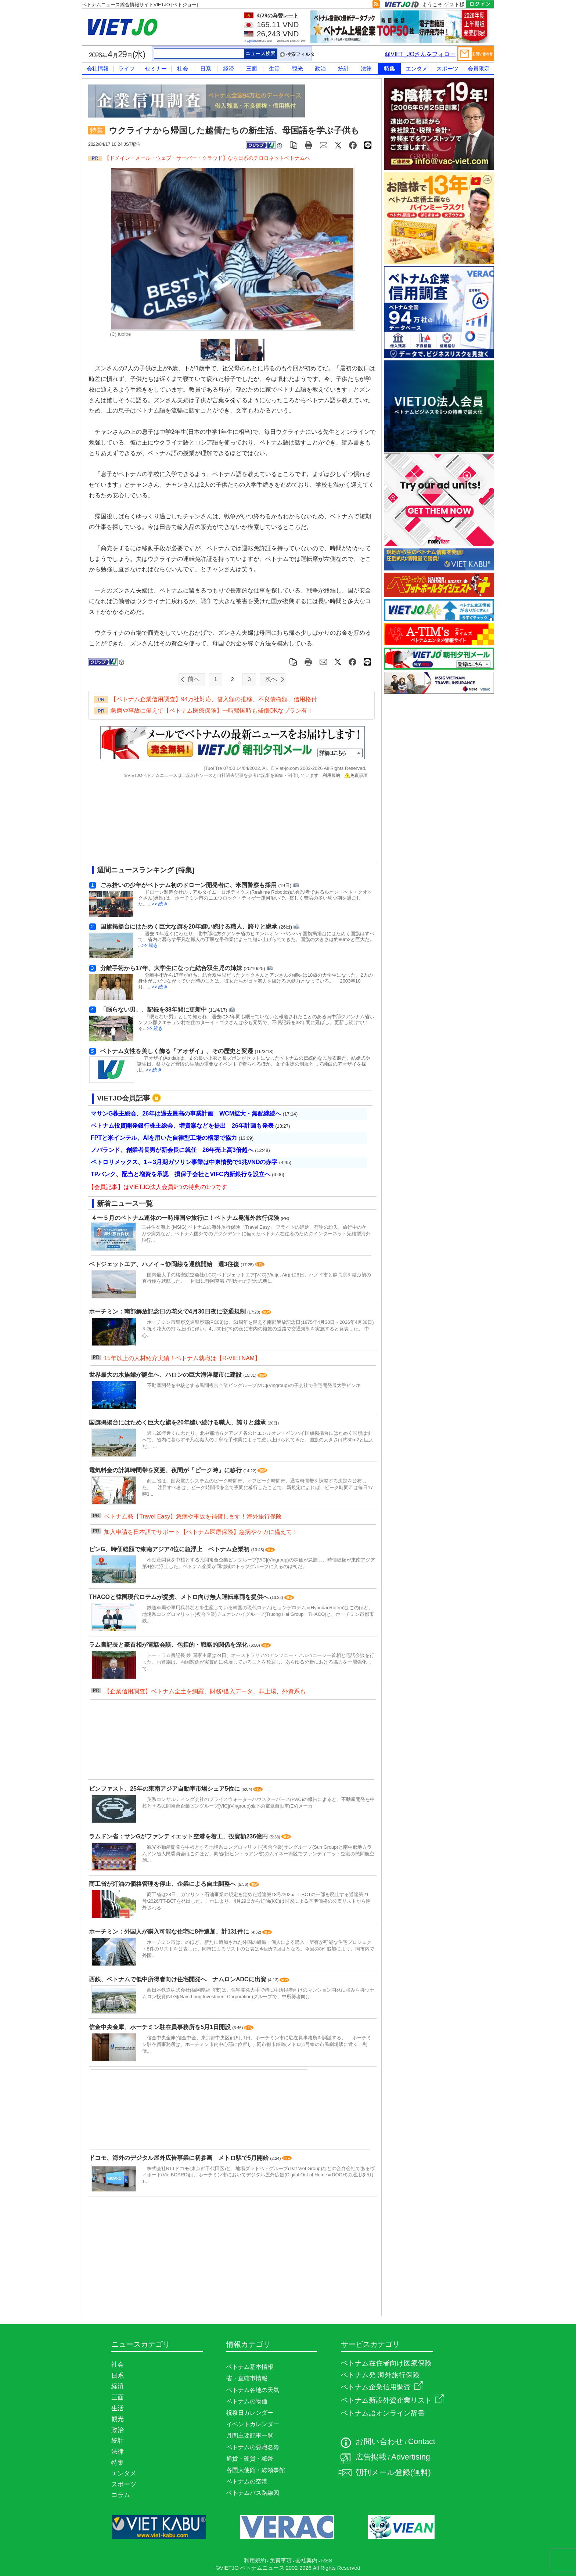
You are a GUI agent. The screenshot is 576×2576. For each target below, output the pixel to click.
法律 (366, 68)
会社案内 (306, 2561)
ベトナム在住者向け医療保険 (386, 2363)
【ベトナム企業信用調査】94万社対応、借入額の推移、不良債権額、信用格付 (214, 699)
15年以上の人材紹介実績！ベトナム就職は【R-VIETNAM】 (182, 1358)
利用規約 (331, 775)
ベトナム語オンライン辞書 (383, 2413)
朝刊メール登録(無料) (393, 2472)
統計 (343, 68)
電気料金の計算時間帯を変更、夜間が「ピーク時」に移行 (166, 1470)
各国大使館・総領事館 (255, 2470)
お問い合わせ (379, 2441)
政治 (320, 68)
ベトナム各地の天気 (252, 2390)
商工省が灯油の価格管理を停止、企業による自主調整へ (163, 1884)
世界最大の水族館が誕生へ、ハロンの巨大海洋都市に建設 (166, 1375)
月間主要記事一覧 (249, 2435)
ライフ (126, 68)
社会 (182, 68)
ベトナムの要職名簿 (252, 2447)
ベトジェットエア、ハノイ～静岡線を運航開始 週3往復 (165, 1264)
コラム (120, 2494)
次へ (271, 679)
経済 (228, 68)
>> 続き (160, 904)
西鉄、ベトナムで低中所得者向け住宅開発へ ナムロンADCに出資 (178, 1979)
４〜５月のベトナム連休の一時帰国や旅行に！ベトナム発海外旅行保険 (185, 1218)
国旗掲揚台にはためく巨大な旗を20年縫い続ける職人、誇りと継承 (178, 1422)
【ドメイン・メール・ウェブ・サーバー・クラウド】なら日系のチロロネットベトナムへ (207, 158)
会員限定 (479, 68)
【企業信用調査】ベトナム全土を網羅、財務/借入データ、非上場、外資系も (204, 1691)
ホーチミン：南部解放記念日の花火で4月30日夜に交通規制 (168, 1311)
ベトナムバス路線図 (252, 2493)
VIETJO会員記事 (123, 1098)
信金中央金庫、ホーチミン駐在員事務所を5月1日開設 (160, 2027)
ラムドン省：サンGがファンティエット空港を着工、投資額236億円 (179, 1836)
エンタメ (417, 68)
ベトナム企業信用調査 (382, 2387)
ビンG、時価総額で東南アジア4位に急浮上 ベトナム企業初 (170, 1549)
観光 (297, 68)
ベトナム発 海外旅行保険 (380, 2375)
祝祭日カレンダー (249, 2413)
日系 (205, 68)
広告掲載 (371, 2457)
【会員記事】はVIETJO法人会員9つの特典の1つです (157, 1187)
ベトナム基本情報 (249, 2367)
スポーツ (447, 68)
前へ (193, 679)
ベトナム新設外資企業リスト (392, 2400)
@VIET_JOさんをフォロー (420, 54)
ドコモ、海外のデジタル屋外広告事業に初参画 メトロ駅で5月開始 (179, 2158)
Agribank (252, 41)
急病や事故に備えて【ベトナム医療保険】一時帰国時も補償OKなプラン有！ (212, 710)
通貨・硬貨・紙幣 (249, 2459)
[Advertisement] (226, 823)
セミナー (156, 68)
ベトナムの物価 (246, 2401)
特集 (389, 68)
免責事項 (356, 775)
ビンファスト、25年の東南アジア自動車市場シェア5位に (165, 1789)
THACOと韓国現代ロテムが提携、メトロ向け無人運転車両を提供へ (179, 1597)
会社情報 (98, 68)
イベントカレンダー (252, 2424)
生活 (274, 68)
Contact (421, 2441)
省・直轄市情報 (246, 2378)
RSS (326, 2561)
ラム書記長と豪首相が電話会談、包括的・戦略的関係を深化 (169, 1645)
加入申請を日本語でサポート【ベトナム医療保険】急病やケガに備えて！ (201, 1532)
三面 (251, 68)
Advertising (410, 2457)
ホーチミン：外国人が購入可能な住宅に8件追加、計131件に (170, 1931)
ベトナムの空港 (246, 2481)
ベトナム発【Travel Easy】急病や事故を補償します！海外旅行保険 (193, 1516)
